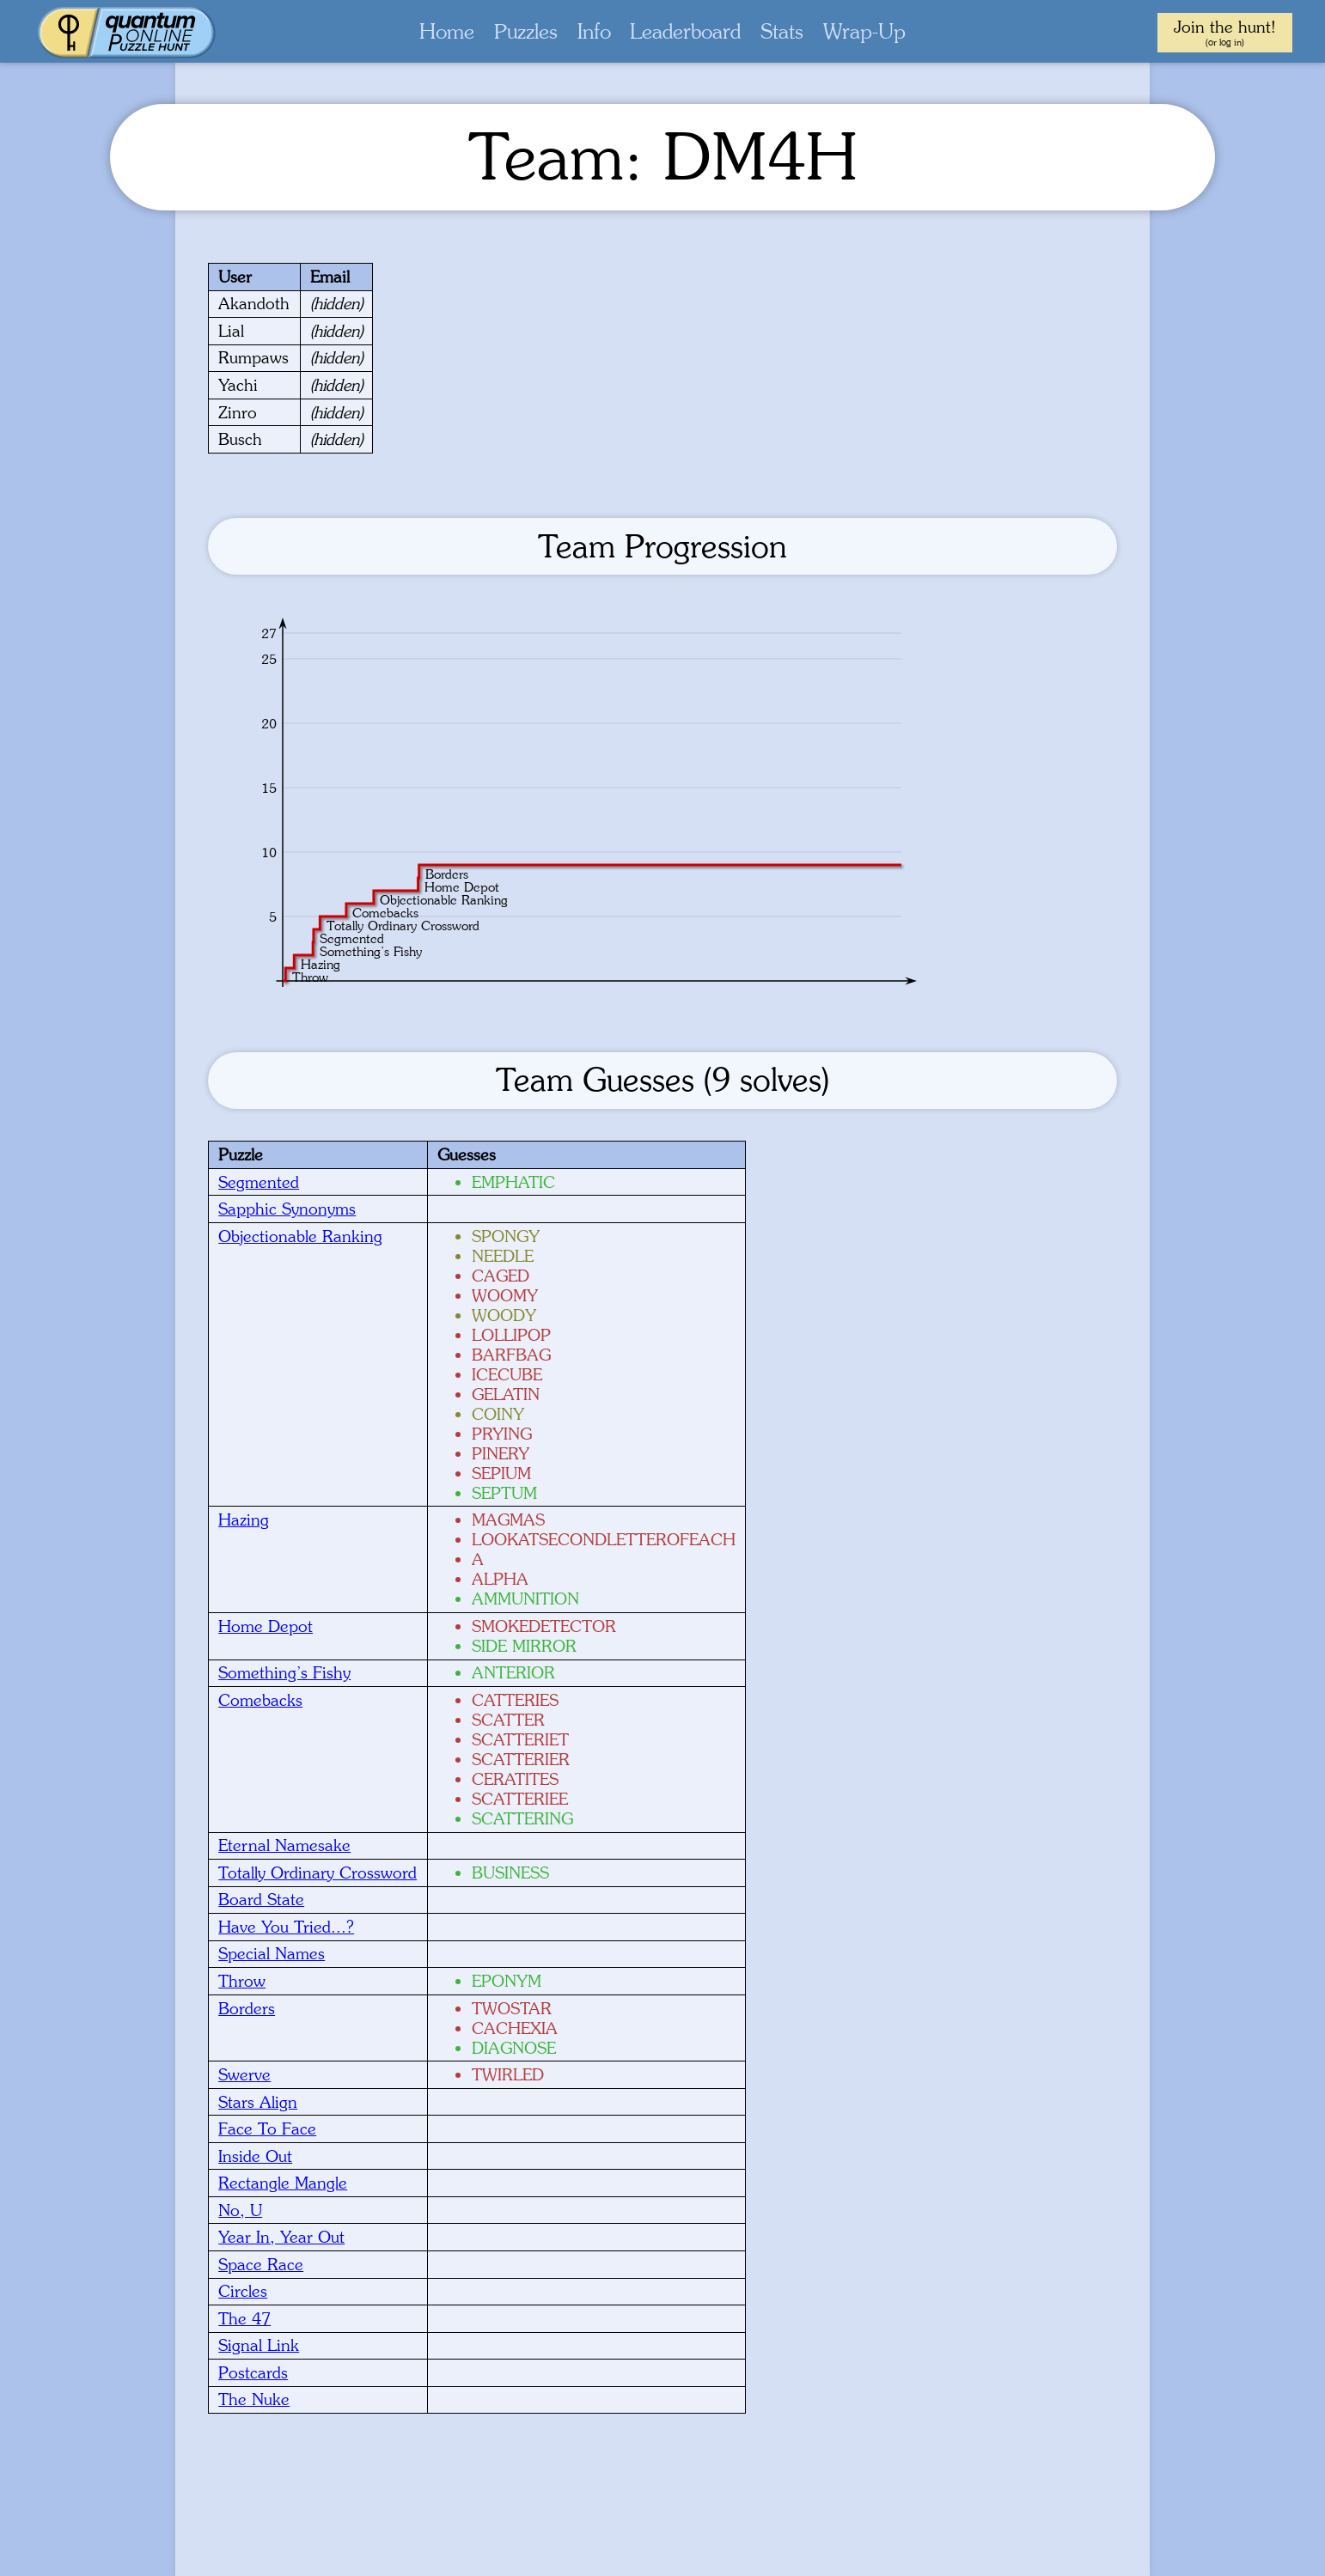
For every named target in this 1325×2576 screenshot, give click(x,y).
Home (446, 31)
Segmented (258, 1181)
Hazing (243, 1519)
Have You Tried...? (286, 1926)
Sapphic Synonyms (287, 1208)
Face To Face (267, 2128)
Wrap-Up (864, 31)
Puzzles (526, 31)
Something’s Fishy (284, 1672)
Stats (781, 31)
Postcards (253, 2372)
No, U (240, 2210)
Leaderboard (685, 31)
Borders (246, 2008)
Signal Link (258, 2344)
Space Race (260, 2264)
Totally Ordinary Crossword (317, 1872)
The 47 (244, 2318)
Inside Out (255, 2156)
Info (594, 31)
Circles (242, 2290)
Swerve (244, 2074)
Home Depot (265, 1626)
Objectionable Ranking (300, 1236)
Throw (242, 1980)
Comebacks (260, 1699)
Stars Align (257, 2101)
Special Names (271, 1953)
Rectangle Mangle (282, 2182)
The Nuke (254, 2399)
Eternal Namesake (284, 1845)
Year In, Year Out (281, 2236)
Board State (261, 1899)
